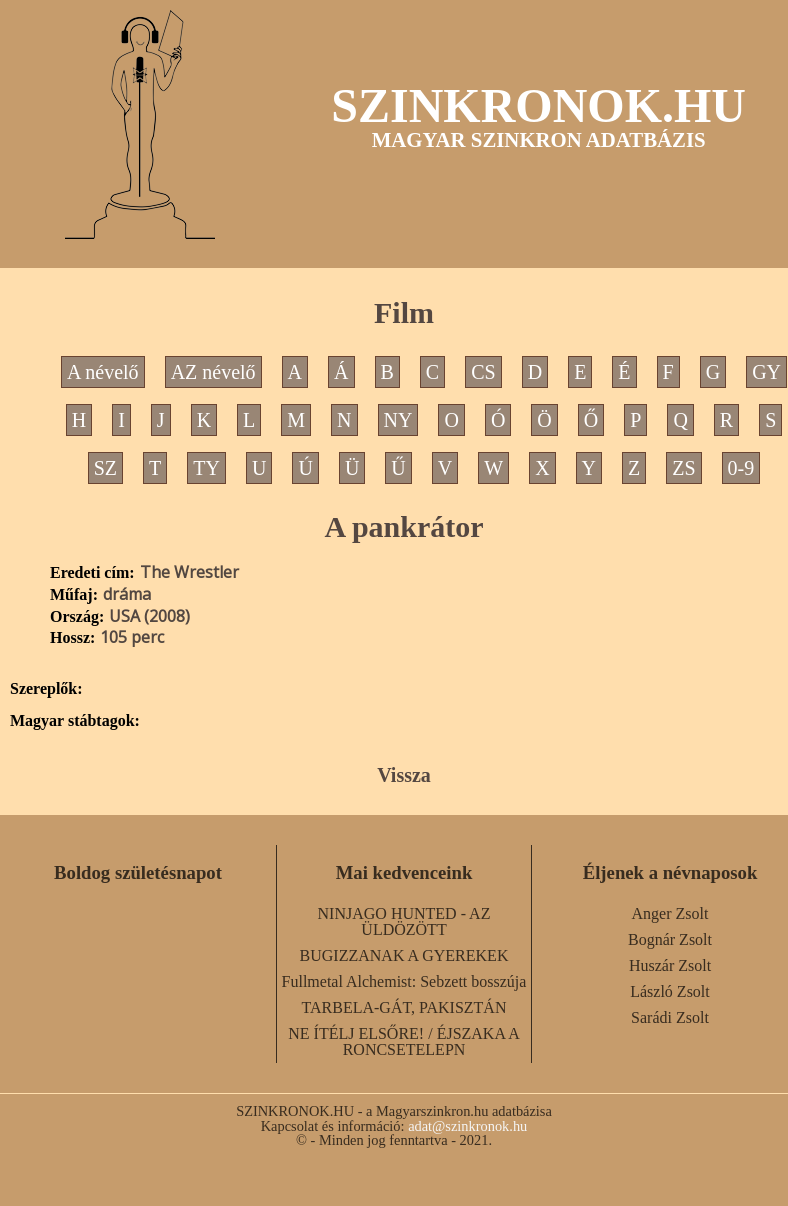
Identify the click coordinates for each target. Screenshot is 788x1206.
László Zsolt (670, 991)
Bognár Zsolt (670, 939)
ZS (683, 468)
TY (206, 468)
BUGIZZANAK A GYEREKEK (404, 955)
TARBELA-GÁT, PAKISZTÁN (404, 1007)
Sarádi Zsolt (670, 1017)
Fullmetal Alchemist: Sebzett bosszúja (404, 981)
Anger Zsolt (670, 913)
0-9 (741, 468)
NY (398, 420)
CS (483, 372)
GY (766, 372)
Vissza (404, 775)
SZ (105, 468)
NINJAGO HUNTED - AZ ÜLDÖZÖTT (404, 921)
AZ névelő (213, 372)
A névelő (103, 372)
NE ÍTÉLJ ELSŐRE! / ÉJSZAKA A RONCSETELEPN (404, 1041)
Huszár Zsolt (670, 965)
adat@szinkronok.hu (467, 1126)
